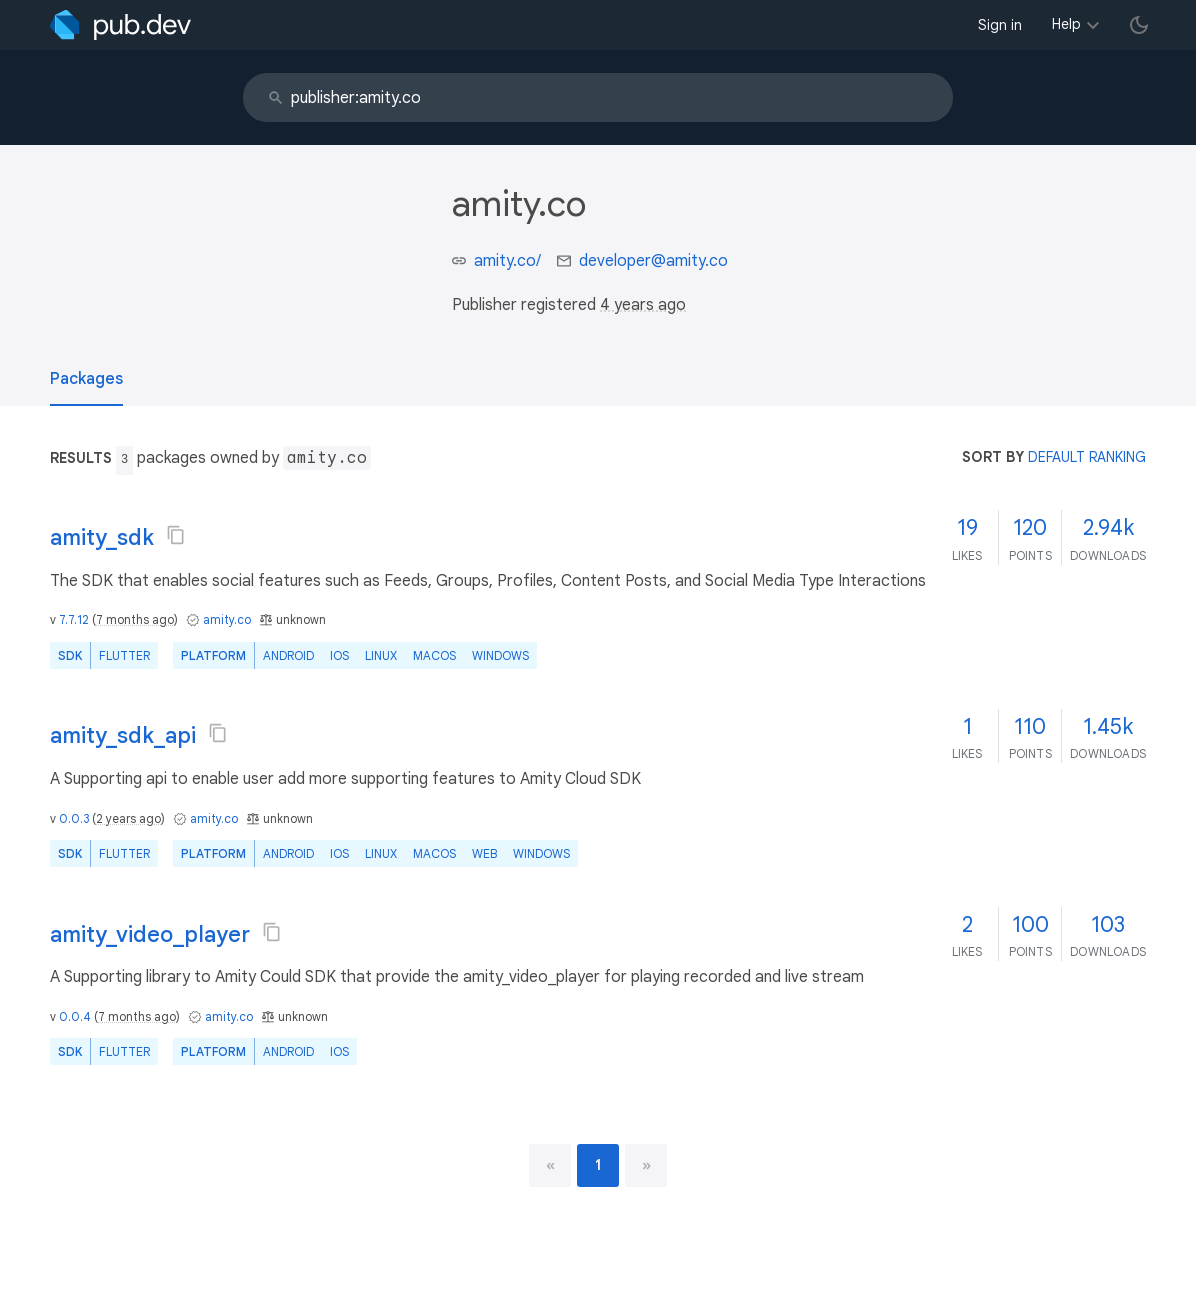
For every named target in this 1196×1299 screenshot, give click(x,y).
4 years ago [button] (643, 305)
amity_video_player (150, 934)
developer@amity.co (653, 261)
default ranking (1087, 457)
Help (1066, 24)
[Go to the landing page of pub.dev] (120, 25)
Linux (381, 655)
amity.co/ (507, 261)
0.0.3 (74, 818)
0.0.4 (75, 1016)
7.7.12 (74, 619)
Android (288, 655)
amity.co (227, 619)
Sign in (1000, 25)
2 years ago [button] (128, 818)
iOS (339, 655)
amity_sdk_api (123, 735)
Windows (500, 655)
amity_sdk (102, 537)
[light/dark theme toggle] (1139, 25)
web (484, 853)
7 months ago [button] (135, 619)
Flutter (124, 655)
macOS (434, 655)
